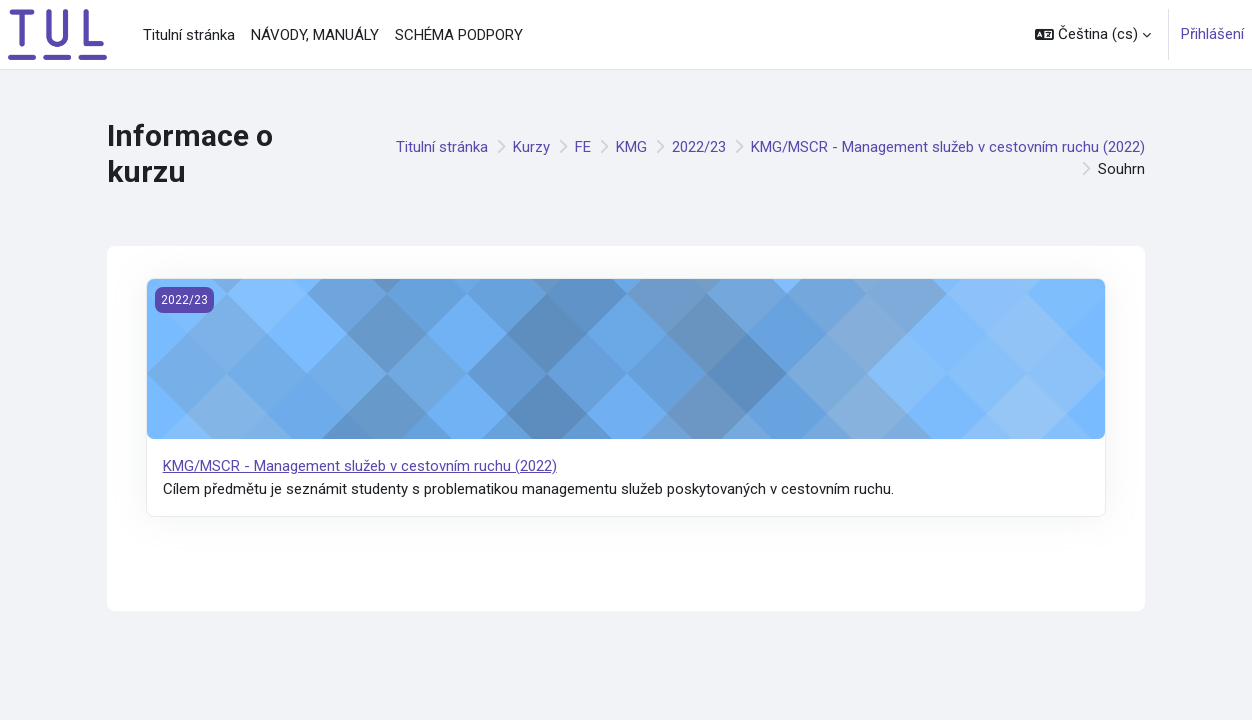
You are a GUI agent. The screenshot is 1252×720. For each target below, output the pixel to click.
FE (583, 147)
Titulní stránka (442, 147)
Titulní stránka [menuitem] (189, 35)
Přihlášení (1212, 34)
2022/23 (699, 147)
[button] (1093, 34)
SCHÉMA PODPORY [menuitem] (459, 35)
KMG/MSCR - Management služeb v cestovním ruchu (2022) (948, 147)
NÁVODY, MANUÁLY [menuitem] (315, 35)
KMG (631, 147)
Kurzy (531, 147)
